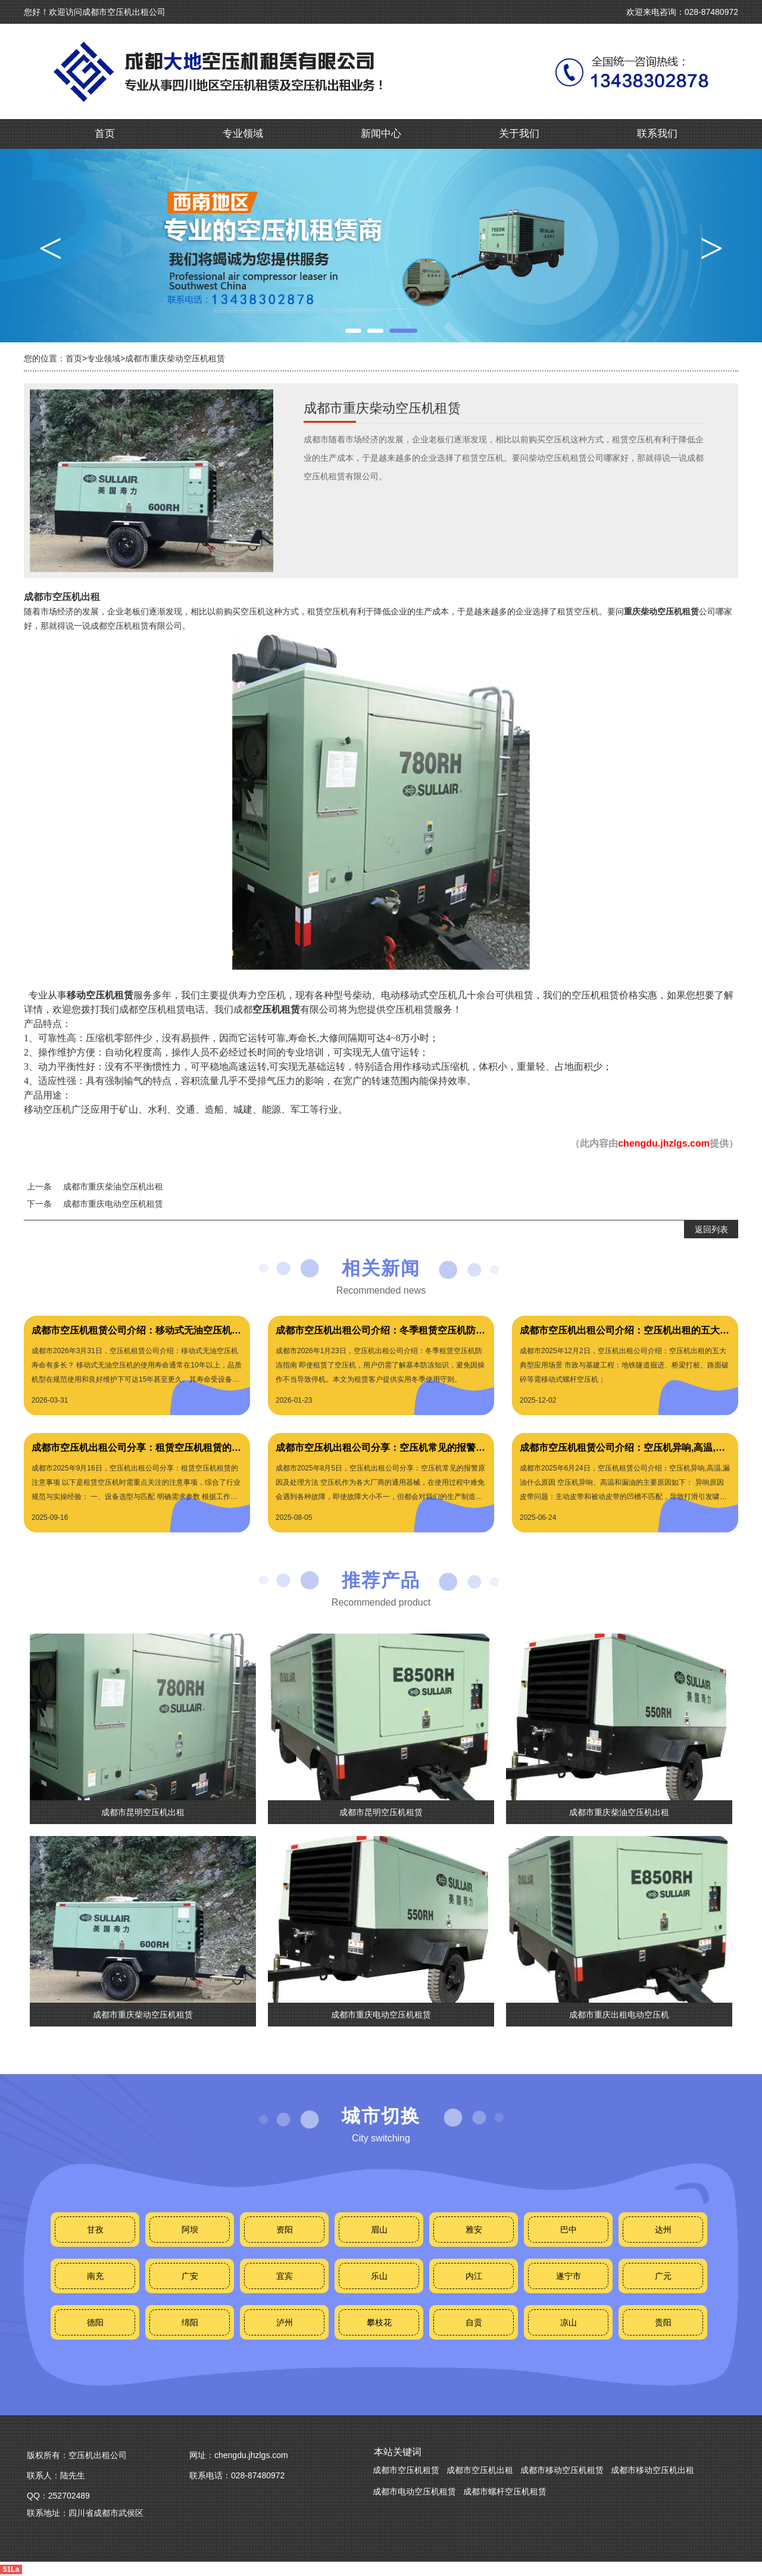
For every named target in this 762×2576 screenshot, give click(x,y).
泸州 (284, 2322)
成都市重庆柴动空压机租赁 (175, 358)
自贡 (474, 2322)
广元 (663, 2276)
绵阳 (190, 2322)
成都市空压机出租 (62, 597)
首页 (105, 133)
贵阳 (663, 2322)
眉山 (379, 2229)
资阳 (284, 2229)
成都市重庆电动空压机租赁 (113, 1204)
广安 (190, 2276)
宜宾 (284, 2276)
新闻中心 (381, 133)
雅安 (474, 2229)
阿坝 (190, 2229)
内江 (474, 2276)
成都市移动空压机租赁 (562, 2470)
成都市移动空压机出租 (652, 2470)
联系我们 (657, 133)
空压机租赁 (276, 1009)
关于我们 (519, 133)
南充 (95, 2276)
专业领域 (243, 133)
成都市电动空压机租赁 (414, 2491)
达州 (663, 2229)
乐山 (379, 2276)
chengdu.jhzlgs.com (664, 1143)
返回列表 (711, 1229)
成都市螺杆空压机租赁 (504, 2491)
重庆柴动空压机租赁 (661, 611)
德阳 (95, 2322)
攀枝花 (379, 2322)
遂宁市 (568, 2276)
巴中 (568, 2229)
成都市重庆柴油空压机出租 (113, 1186)
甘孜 (95, 2229)
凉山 (568, 2322)
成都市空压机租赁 (406, 2470)
